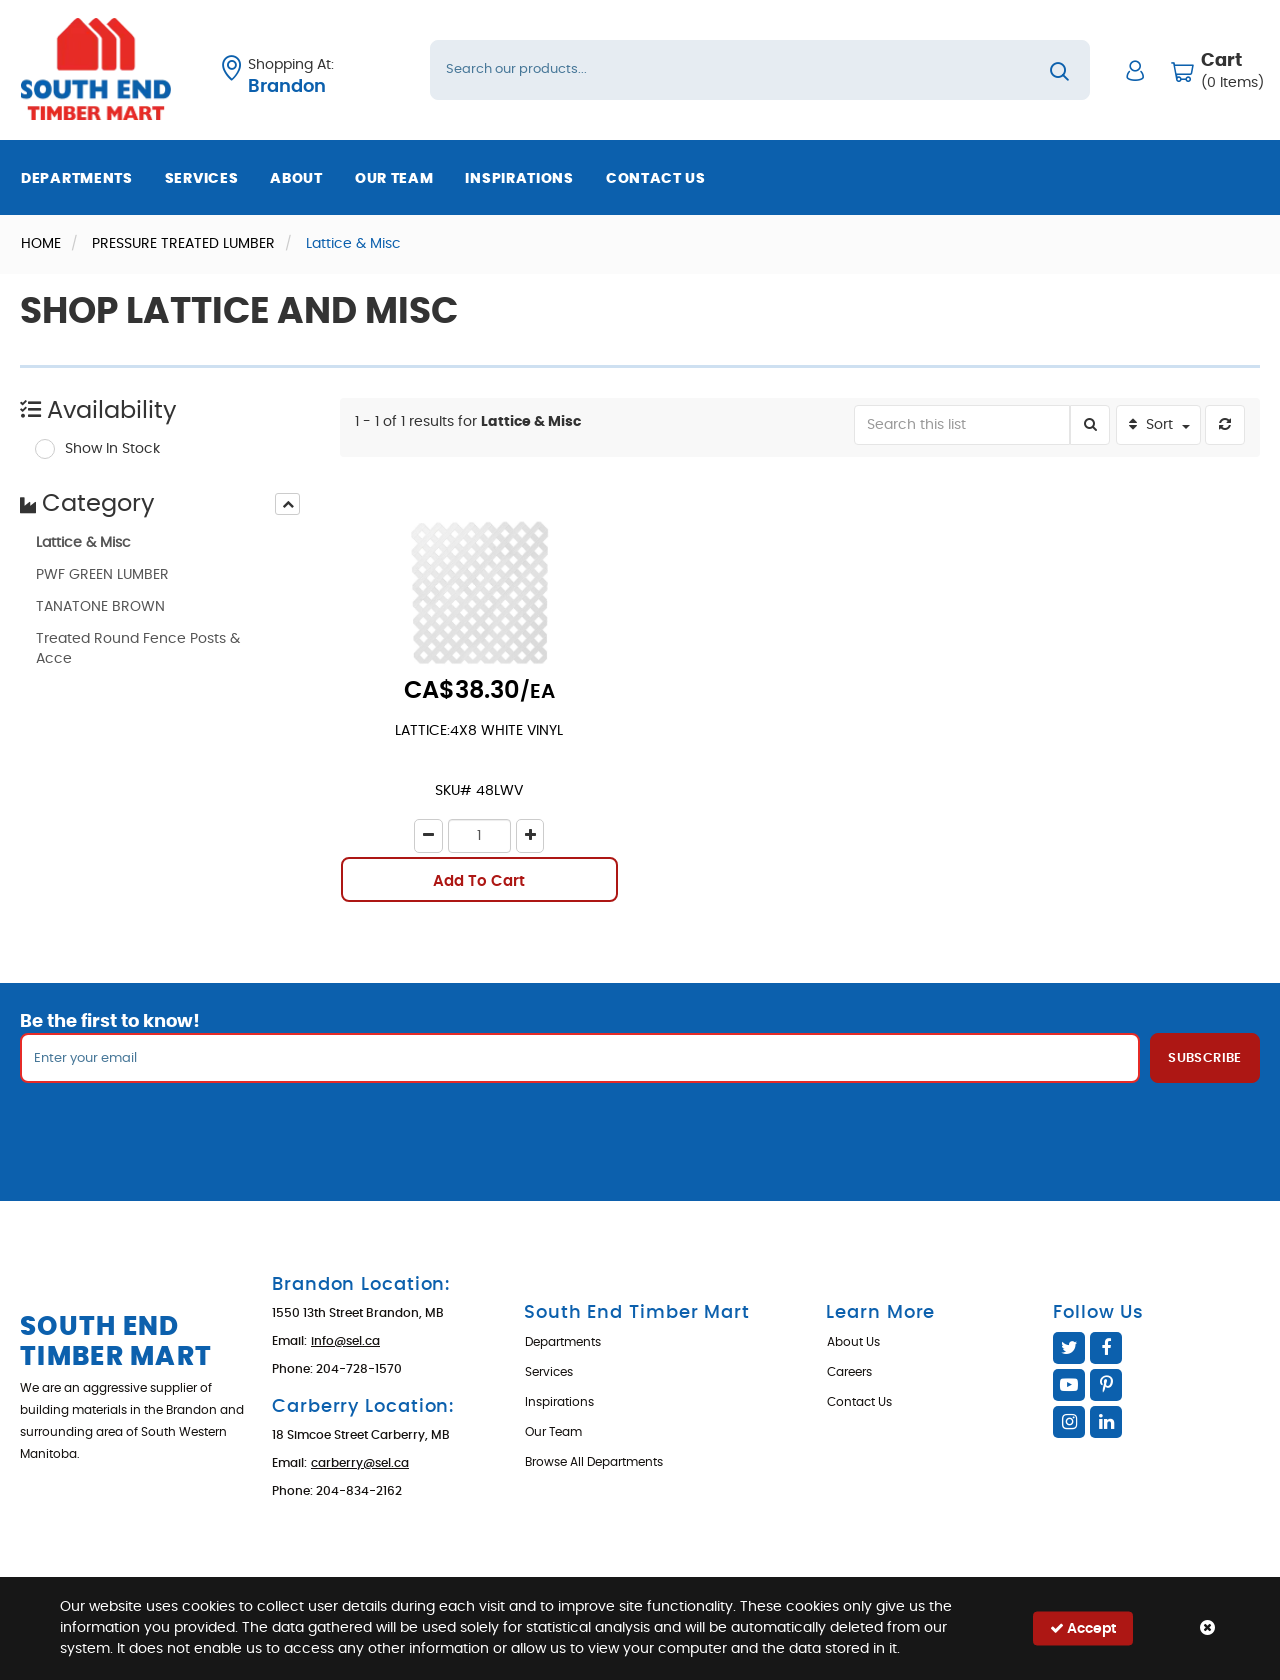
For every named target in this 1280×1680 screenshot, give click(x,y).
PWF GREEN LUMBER (102, 575)
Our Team (394, 179)
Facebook (1106, 1348)
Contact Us (656, 179)
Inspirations (519, 179)
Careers (849, 1372)
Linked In (1106, 1422)
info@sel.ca (345, 1341)
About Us (853, 1342)
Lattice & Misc (83, 543)
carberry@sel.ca (360, 1463)
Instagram (1069, 1422)
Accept (1083, 1628)
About (296, 179)
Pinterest (1106, 1385)
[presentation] (287, 504)
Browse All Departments (594, 1462)
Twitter (1069, 1348)
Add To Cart (479, 881)
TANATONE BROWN (100, 607)
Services (202, 179)
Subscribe (1205, 1058)
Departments (77, 179)
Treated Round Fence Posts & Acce (138, 649)
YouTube (1069, 1385)
